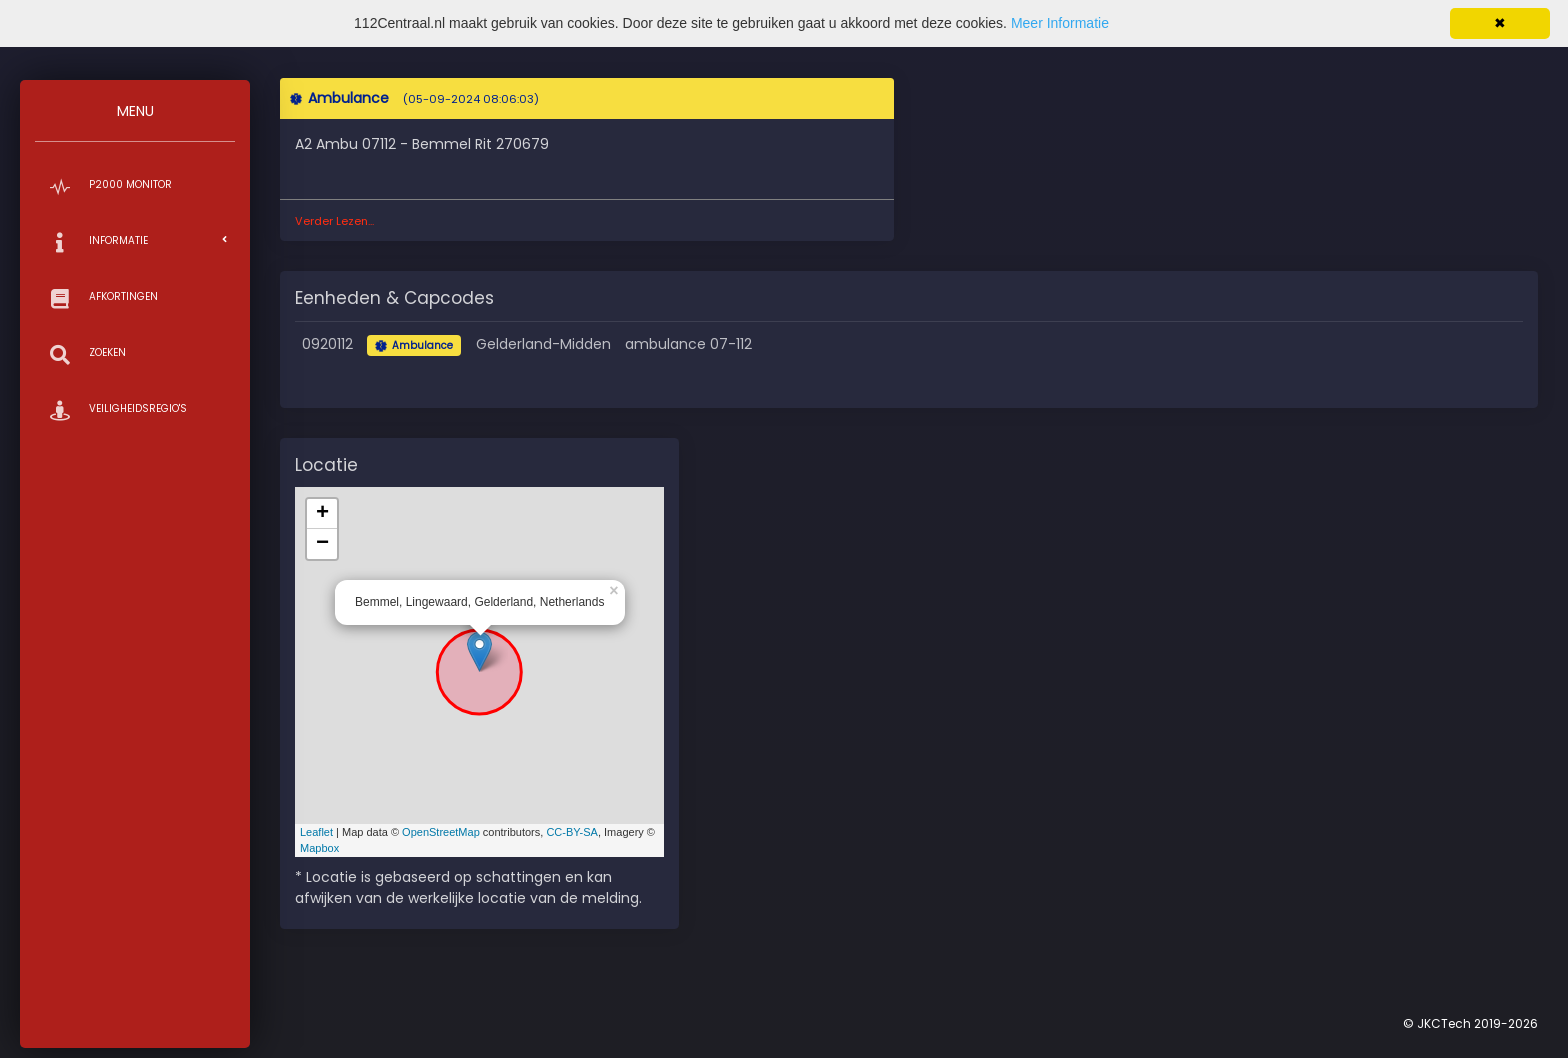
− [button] (322, 544)
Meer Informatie (1060, 23)
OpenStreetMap (441, 832)
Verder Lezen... (334, 221)
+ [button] (322, 514)
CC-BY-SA (572, 832)
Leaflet (316, 832)
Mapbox (319, 848)
